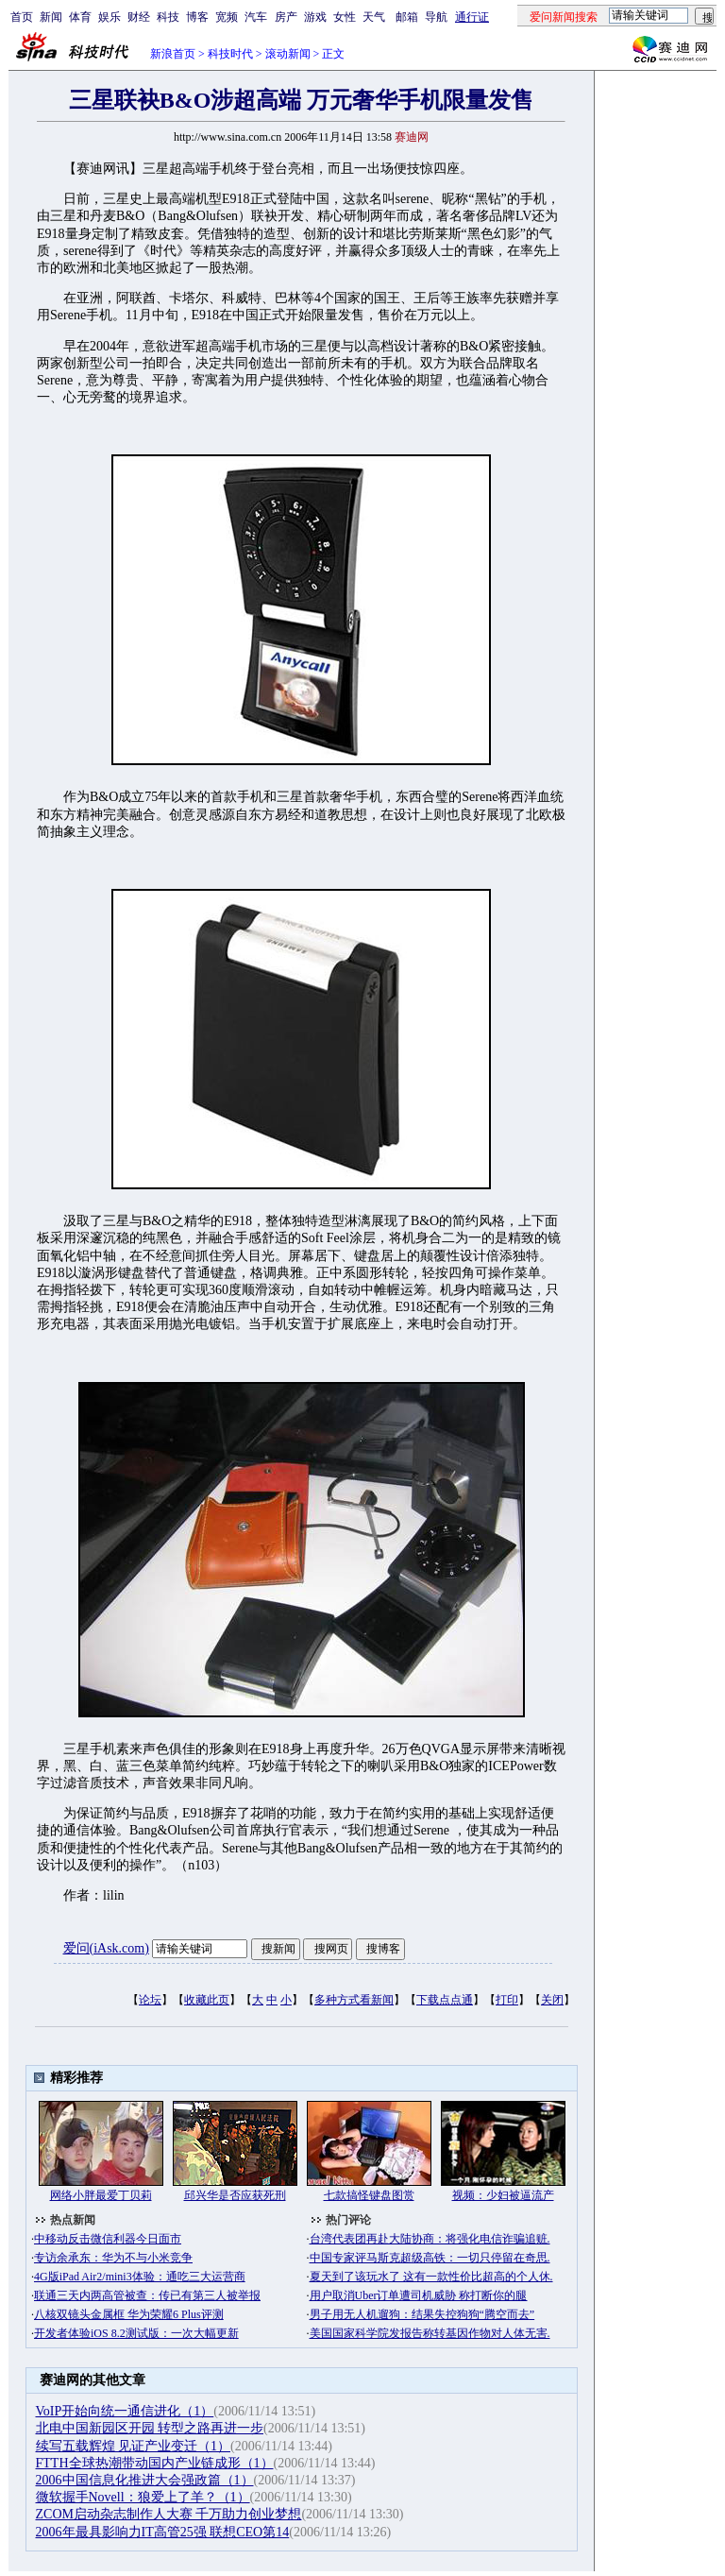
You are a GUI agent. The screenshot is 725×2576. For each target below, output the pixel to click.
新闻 (51, 17)
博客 (197, 17)
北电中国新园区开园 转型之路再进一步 (150, 2428)
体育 (80, 17)
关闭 (552, 1999)
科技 (168, 17)
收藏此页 (206, 1999)
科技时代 (230, 53)
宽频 (226, 17)
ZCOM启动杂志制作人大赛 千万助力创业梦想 (169, 2514)
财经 (138, 17)
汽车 (255, 17)
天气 (373, 17)
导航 (436, 17)
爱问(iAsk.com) (106, 1948)
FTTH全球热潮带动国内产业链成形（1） (155, 2463)
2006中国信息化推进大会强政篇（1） (145, 2480)
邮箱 (407, 17)
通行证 (472, 17)
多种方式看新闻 (354, 1999)
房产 (286, 17)
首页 (21, 17)
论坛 (150, 1999)
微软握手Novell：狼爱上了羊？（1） (143, 2497)
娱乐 (109, 17)
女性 (344, 17)
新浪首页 (172, 53)
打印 (507, 1999)
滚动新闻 (288, 53)
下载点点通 (444, 1999)
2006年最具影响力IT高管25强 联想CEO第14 (163, 2532)
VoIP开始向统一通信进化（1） (125, 2411)
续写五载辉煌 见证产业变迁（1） (133, 2446)
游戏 (315, 17)
